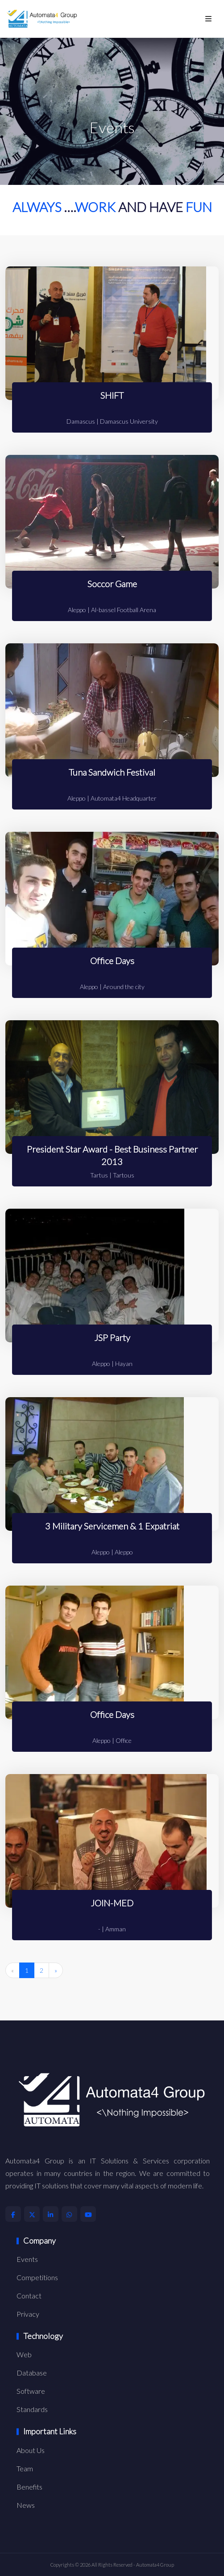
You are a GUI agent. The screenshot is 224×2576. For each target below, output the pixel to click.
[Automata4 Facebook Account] (13, 2214)
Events (27, 2259)
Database (32, 2372)
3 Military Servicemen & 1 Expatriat (112, 1526)
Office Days (112, 960)
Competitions (37, 2277)
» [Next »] (55, 1970)
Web (24, 2354)
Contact (29, 2295)
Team (25, 2468)
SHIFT (112, 395)
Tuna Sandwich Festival (112, 772)
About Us (31, 2450)
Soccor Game (112, 583)
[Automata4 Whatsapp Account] (69, 2214)
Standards (32, 2409)
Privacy (28, 2314)
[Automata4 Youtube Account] (88, 2214)
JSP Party (112, 1337)
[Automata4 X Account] (32, 2214)
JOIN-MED (112, 1902)
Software (31, 2391)
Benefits (29, 2486)
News (26, 2505)
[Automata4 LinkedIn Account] (50, 2214)
